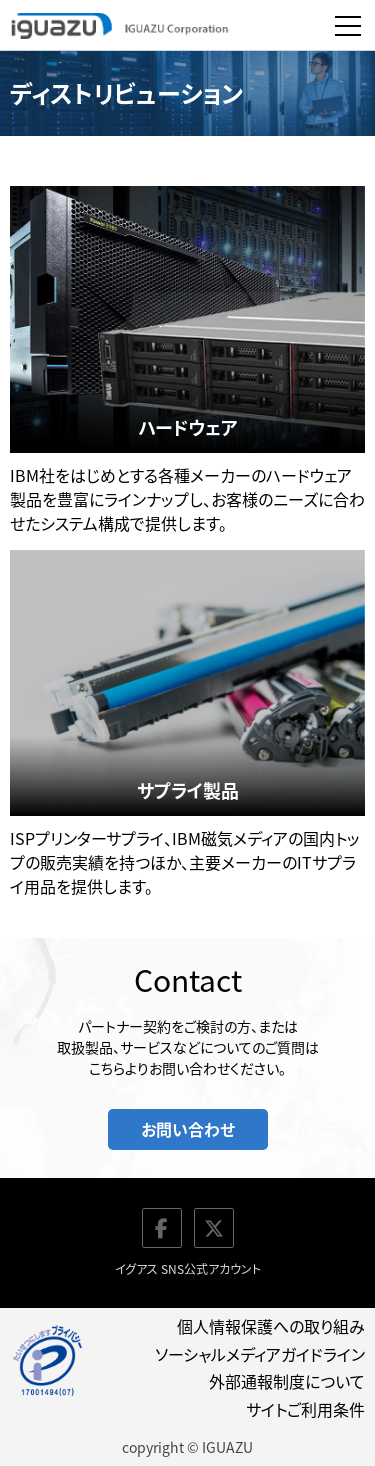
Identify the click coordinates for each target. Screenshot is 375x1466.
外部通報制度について (287, 1381)
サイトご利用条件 (305, 1409)
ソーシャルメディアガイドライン (260, 1354)
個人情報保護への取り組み (271, 1326)
